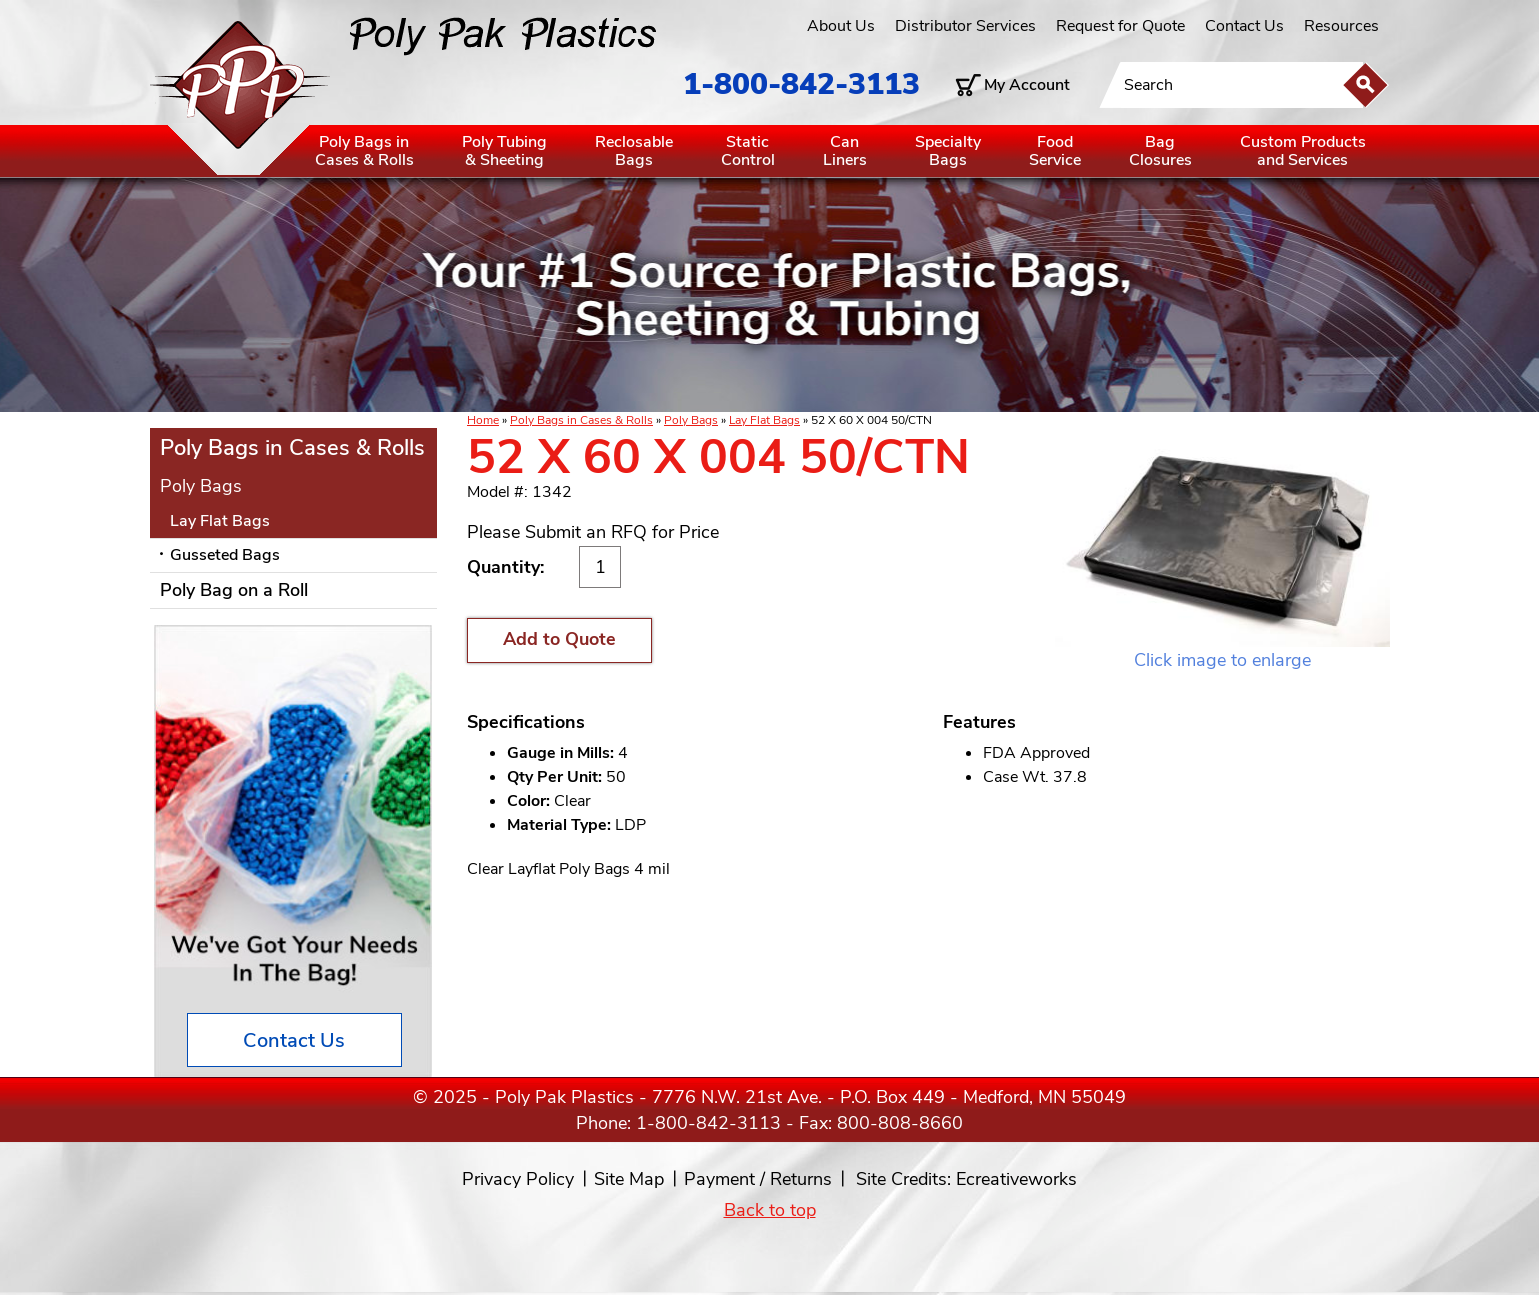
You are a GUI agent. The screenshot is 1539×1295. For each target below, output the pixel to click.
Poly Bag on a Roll (234, 590)
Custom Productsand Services (1303, 151)
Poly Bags (691, 420)
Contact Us (1244, 26)
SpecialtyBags (948, 151)
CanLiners (845, 151)
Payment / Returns (758, 1179)
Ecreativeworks (1016, 1179)
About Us (841, 26)
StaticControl (748, 151)
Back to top (770, 1210)
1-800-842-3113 (801, 84)
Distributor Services (965, 26)
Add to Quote (559, 639)
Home (483, 420)
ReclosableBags (634, 151)
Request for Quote (1120, 26)
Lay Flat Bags (764, 420)
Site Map (629, 1179)
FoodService (1055, 151)
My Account (1027, 85)
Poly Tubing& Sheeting (504, 151)
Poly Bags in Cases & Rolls (581, 420)
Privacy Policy (518, 1179)
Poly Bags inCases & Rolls (364, 151)
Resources (1341, 26)
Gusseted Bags (225, 555)
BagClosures (1160, 151)
